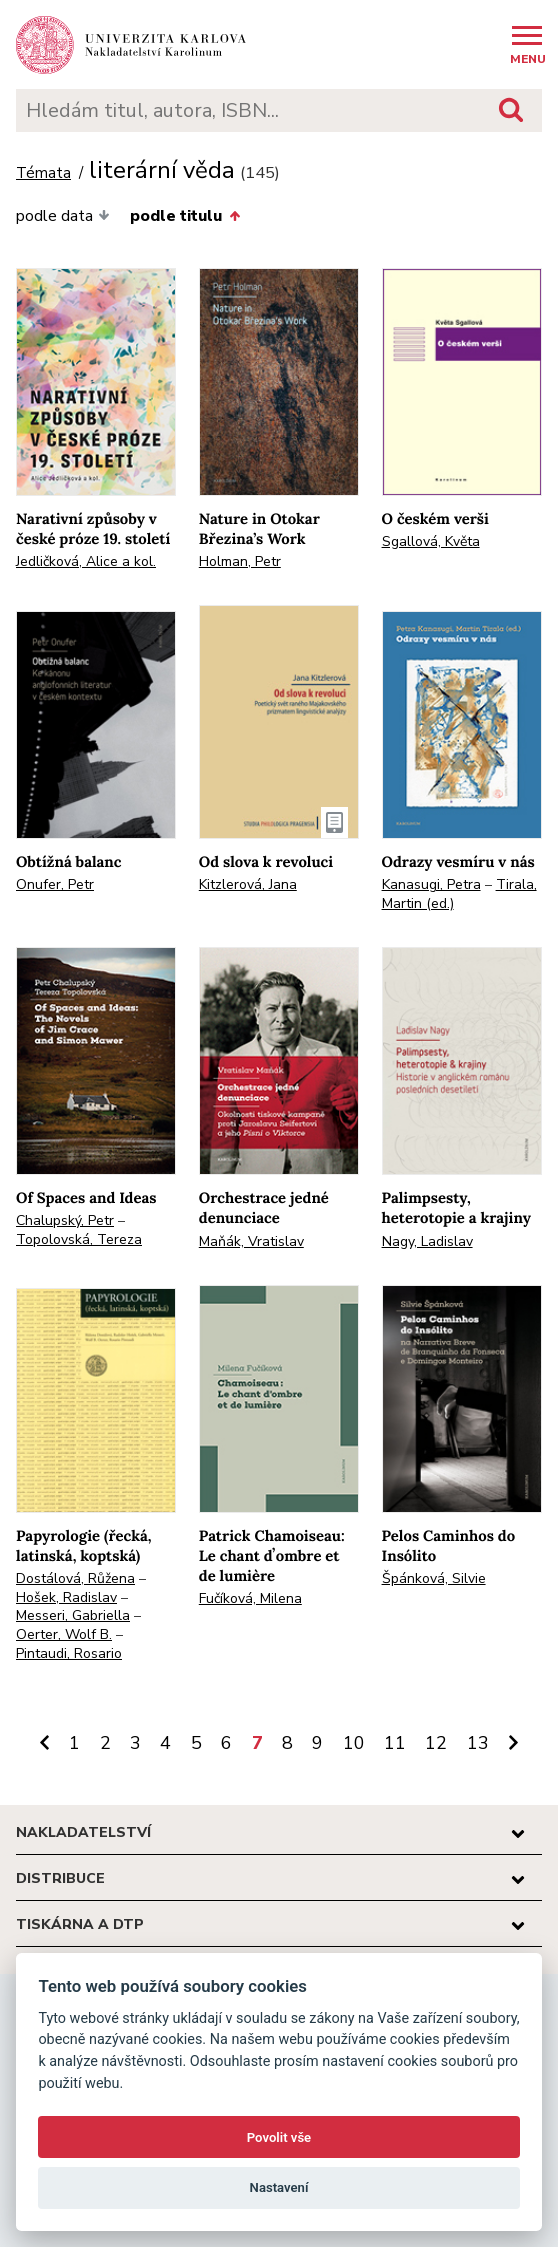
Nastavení (279, 2187)
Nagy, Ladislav (427, 1241)
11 (395, 1743)
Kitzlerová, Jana (248, 884)
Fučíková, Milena (250, 1598)
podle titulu (184, 216)
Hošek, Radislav (66, 1597)
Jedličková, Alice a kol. (86, 561)
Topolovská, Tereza (79, 1239)
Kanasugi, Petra (431, 884)
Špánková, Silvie (434, 1578)
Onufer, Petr (55, 884)
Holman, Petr (240, 561)
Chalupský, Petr (65, 1220)
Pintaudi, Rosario (69, 1653)
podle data (63, 216)
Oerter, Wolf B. (64, 1634)
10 (354, 1743)
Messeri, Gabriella (73, 1615)
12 (436, 1743)
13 (478, 1743)
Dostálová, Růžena (75, 1578)
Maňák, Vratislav (251, 1241)
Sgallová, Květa (431, 541)
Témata (43, 173)
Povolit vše (279, 2137)
